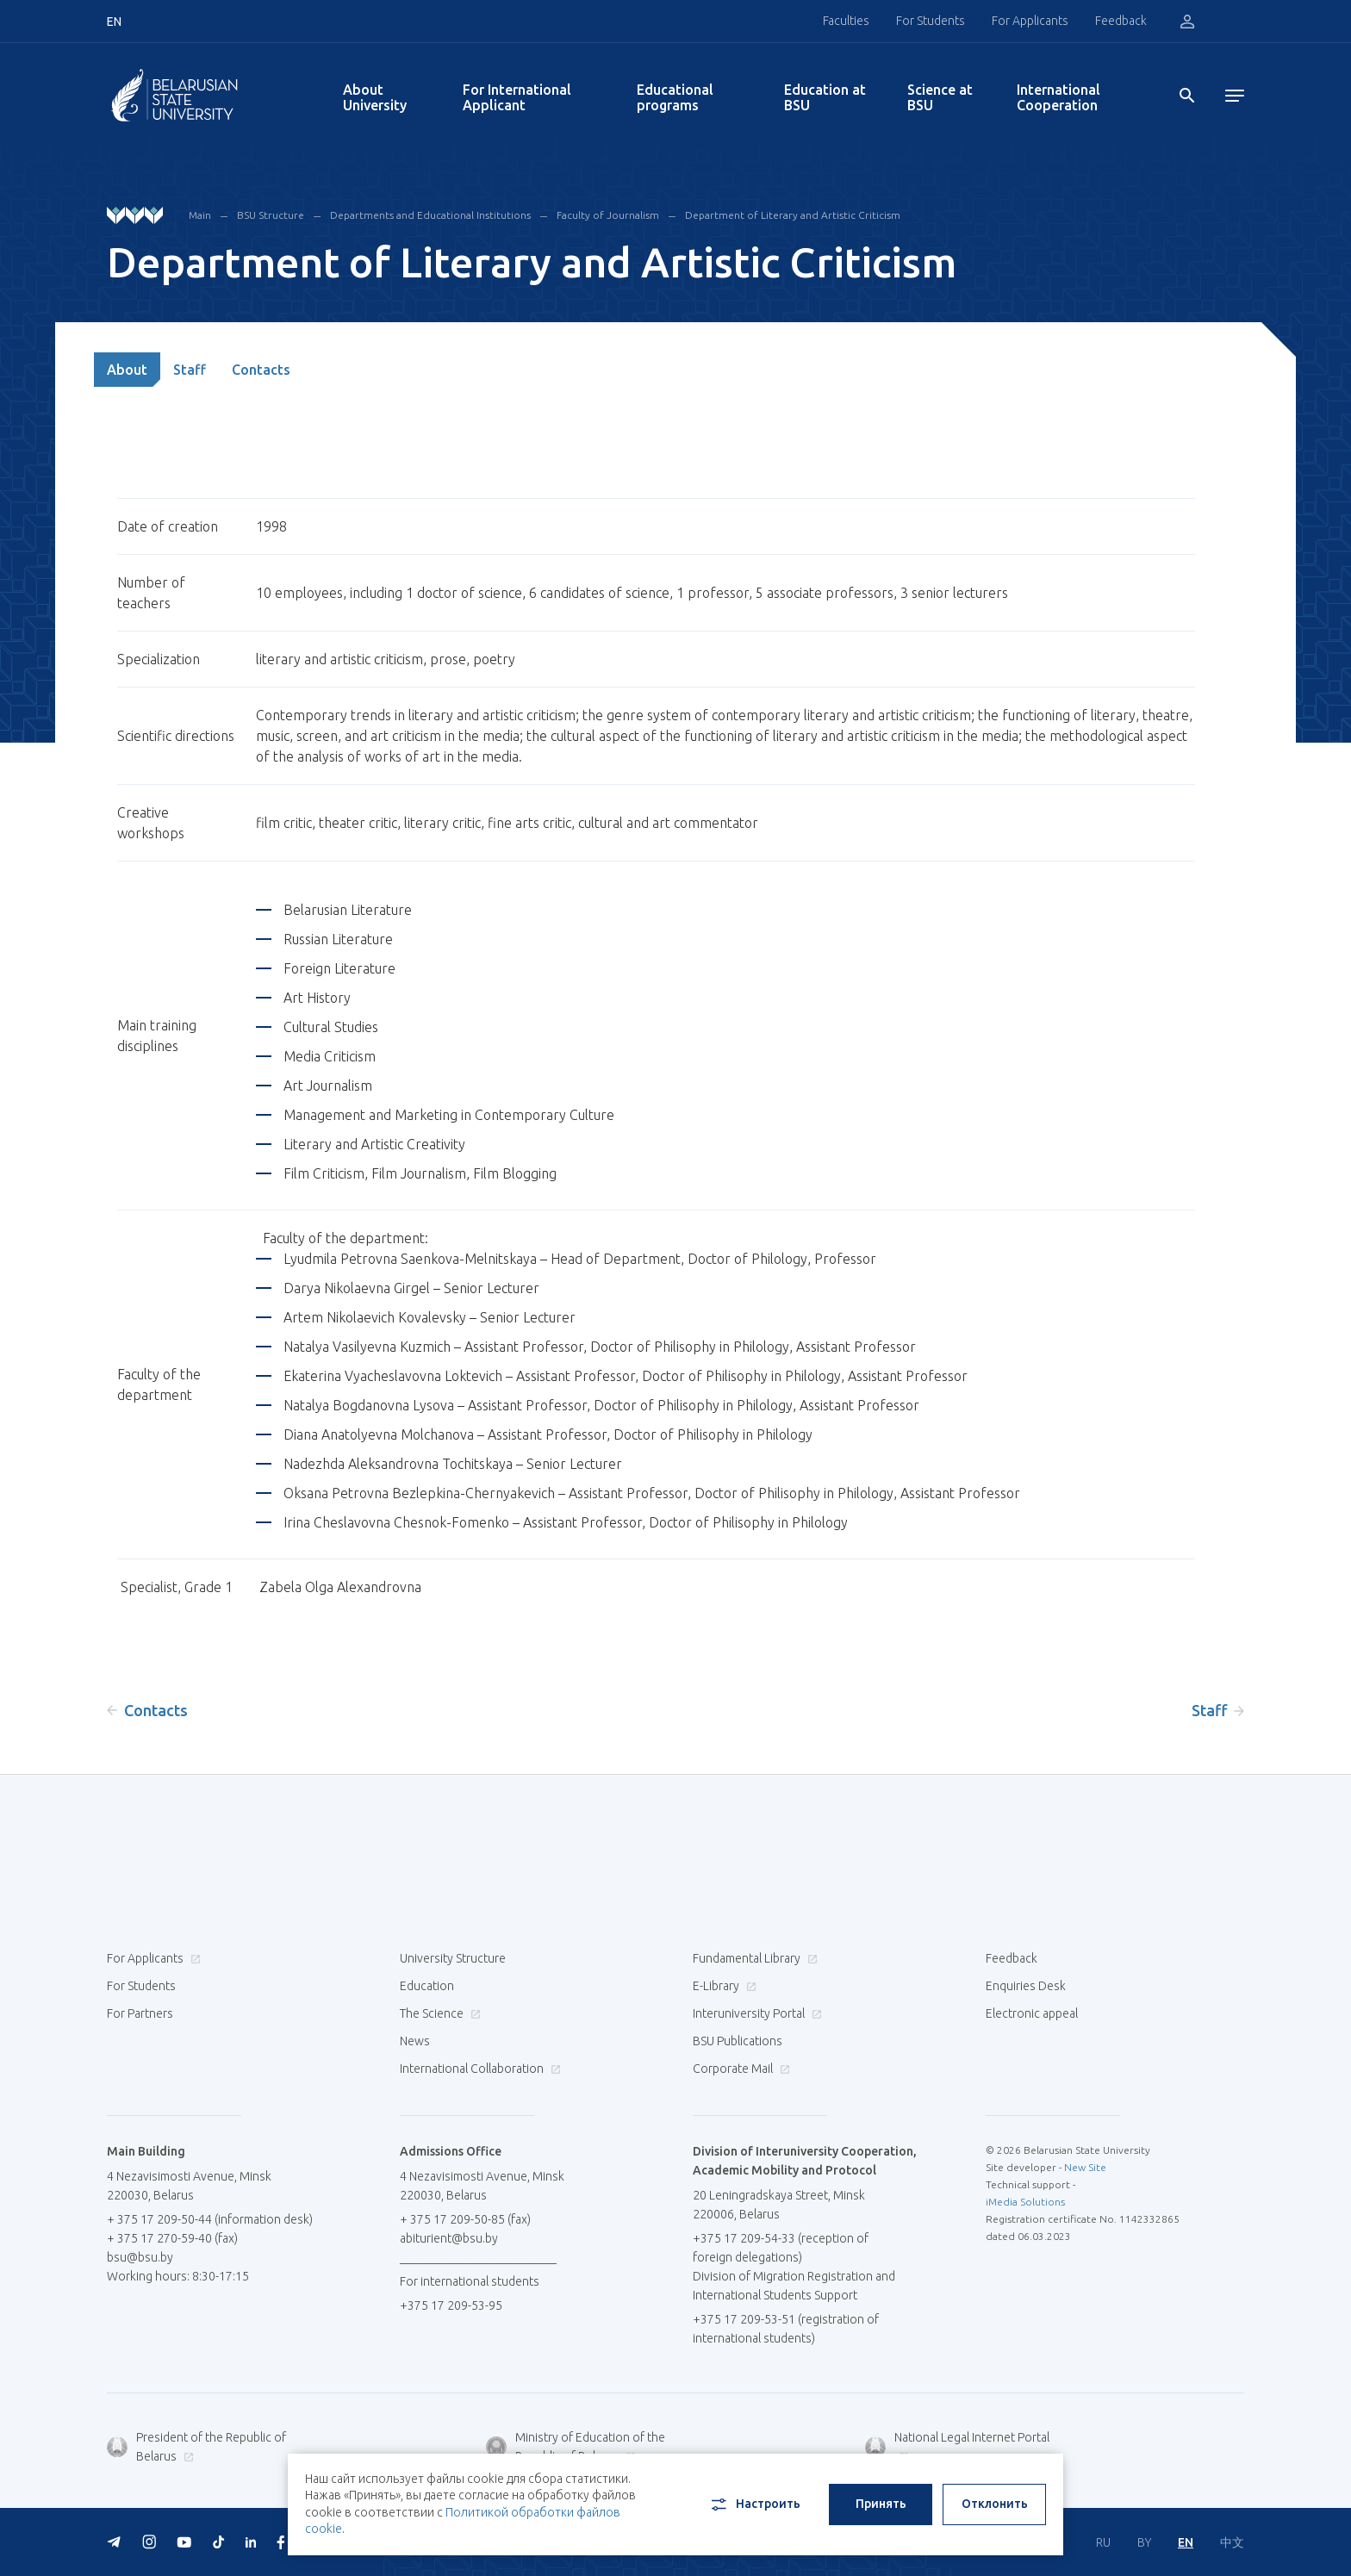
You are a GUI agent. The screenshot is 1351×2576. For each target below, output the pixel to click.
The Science (438, 2013)
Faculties (846, 21)
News (415, 2041)
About (127, 369)
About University (375, 97)
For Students (930, 21)
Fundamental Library (753, 1958)
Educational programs (675, 97)
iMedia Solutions (1025, 2201)
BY (1144, 2542)
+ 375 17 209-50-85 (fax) (465, 2219)
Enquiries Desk (1026, 1986)
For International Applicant (517, 97)
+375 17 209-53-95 (451, 2305)
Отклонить (995, 2504)
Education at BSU (825, 97)
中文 (1232, 2542)
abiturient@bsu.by (449, 2238)
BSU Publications (737, 2041)
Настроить (754, 2504)
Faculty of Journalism (608, 215)
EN (1185, 2542)
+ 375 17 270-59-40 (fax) (172, 2238)
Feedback (1121, 21)
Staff (189, 369)
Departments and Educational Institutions (430, 215)
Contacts (261, 369)
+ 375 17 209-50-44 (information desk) (210, 2219)
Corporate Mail (739, 2068)
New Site (1085, 2167)
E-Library (722, 1986)
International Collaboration (478, 2068)
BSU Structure (270, 215)
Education (427, 1986)
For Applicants (1030, 21)
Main (200, 215)
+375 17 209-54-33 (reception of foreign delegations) (780, 2247)
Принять (881, 2504)
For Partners (140, 2013)
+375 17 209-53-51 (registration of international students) (786, 2328)
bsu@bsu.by (140, 2257)
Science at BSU (940, 97)
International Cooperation (1058, 97)
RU (1103, 2542)
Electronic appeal (1032, 2013)
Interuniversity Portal (755, 2013)
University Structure (453, 1958)
